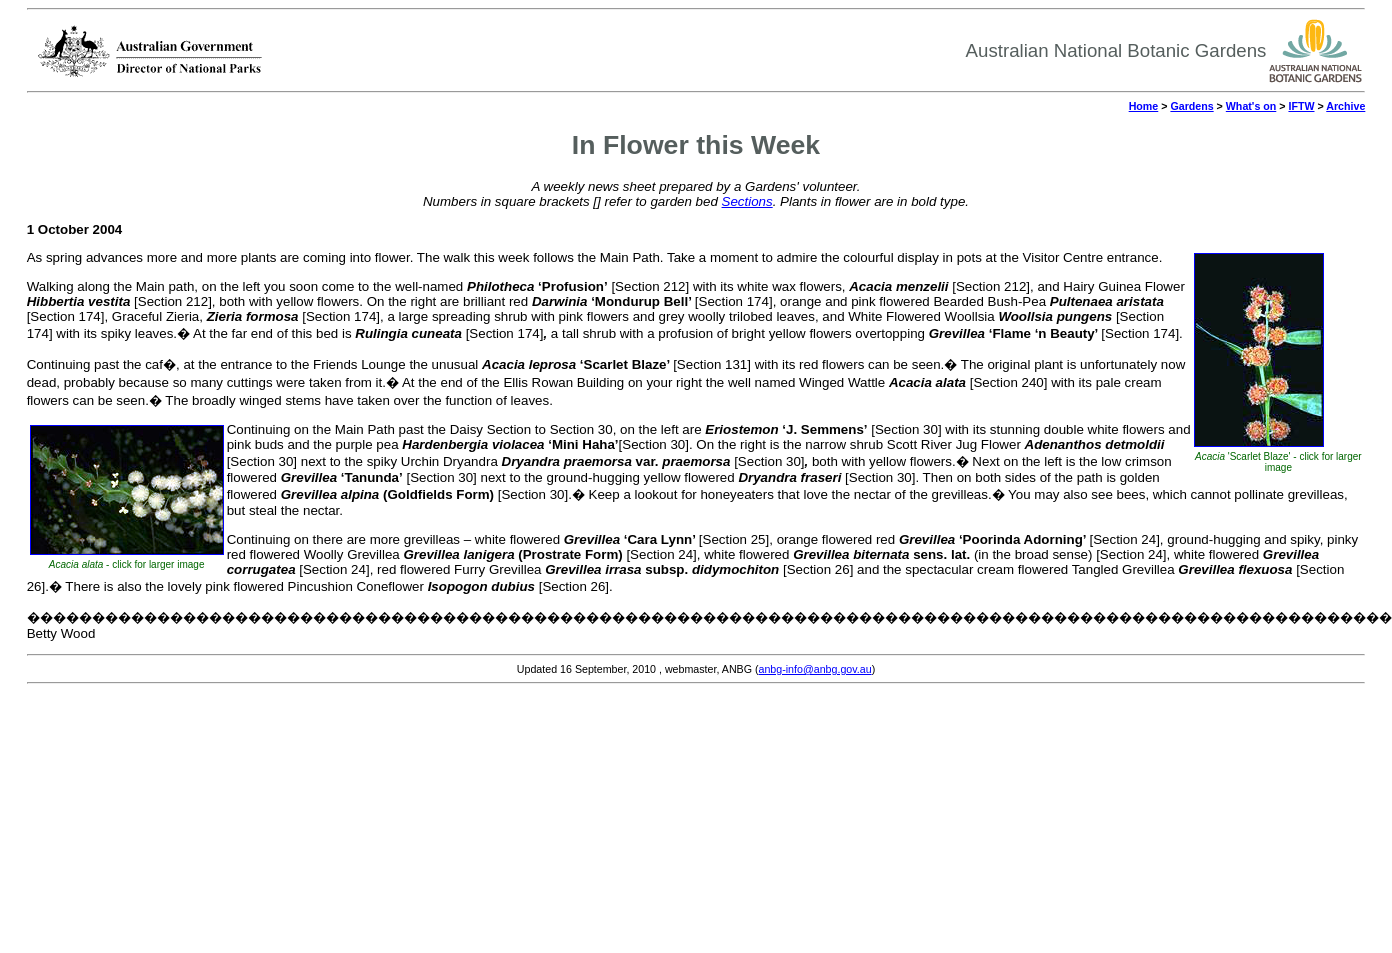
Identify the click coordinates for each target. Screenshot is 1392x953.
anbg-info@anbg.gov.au (815, 669)
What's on (1251, 106)
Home (1144, 106)
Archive (1345, 106)
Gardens (1191, 106)
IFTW (1301, 106)
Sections (747, 201)
